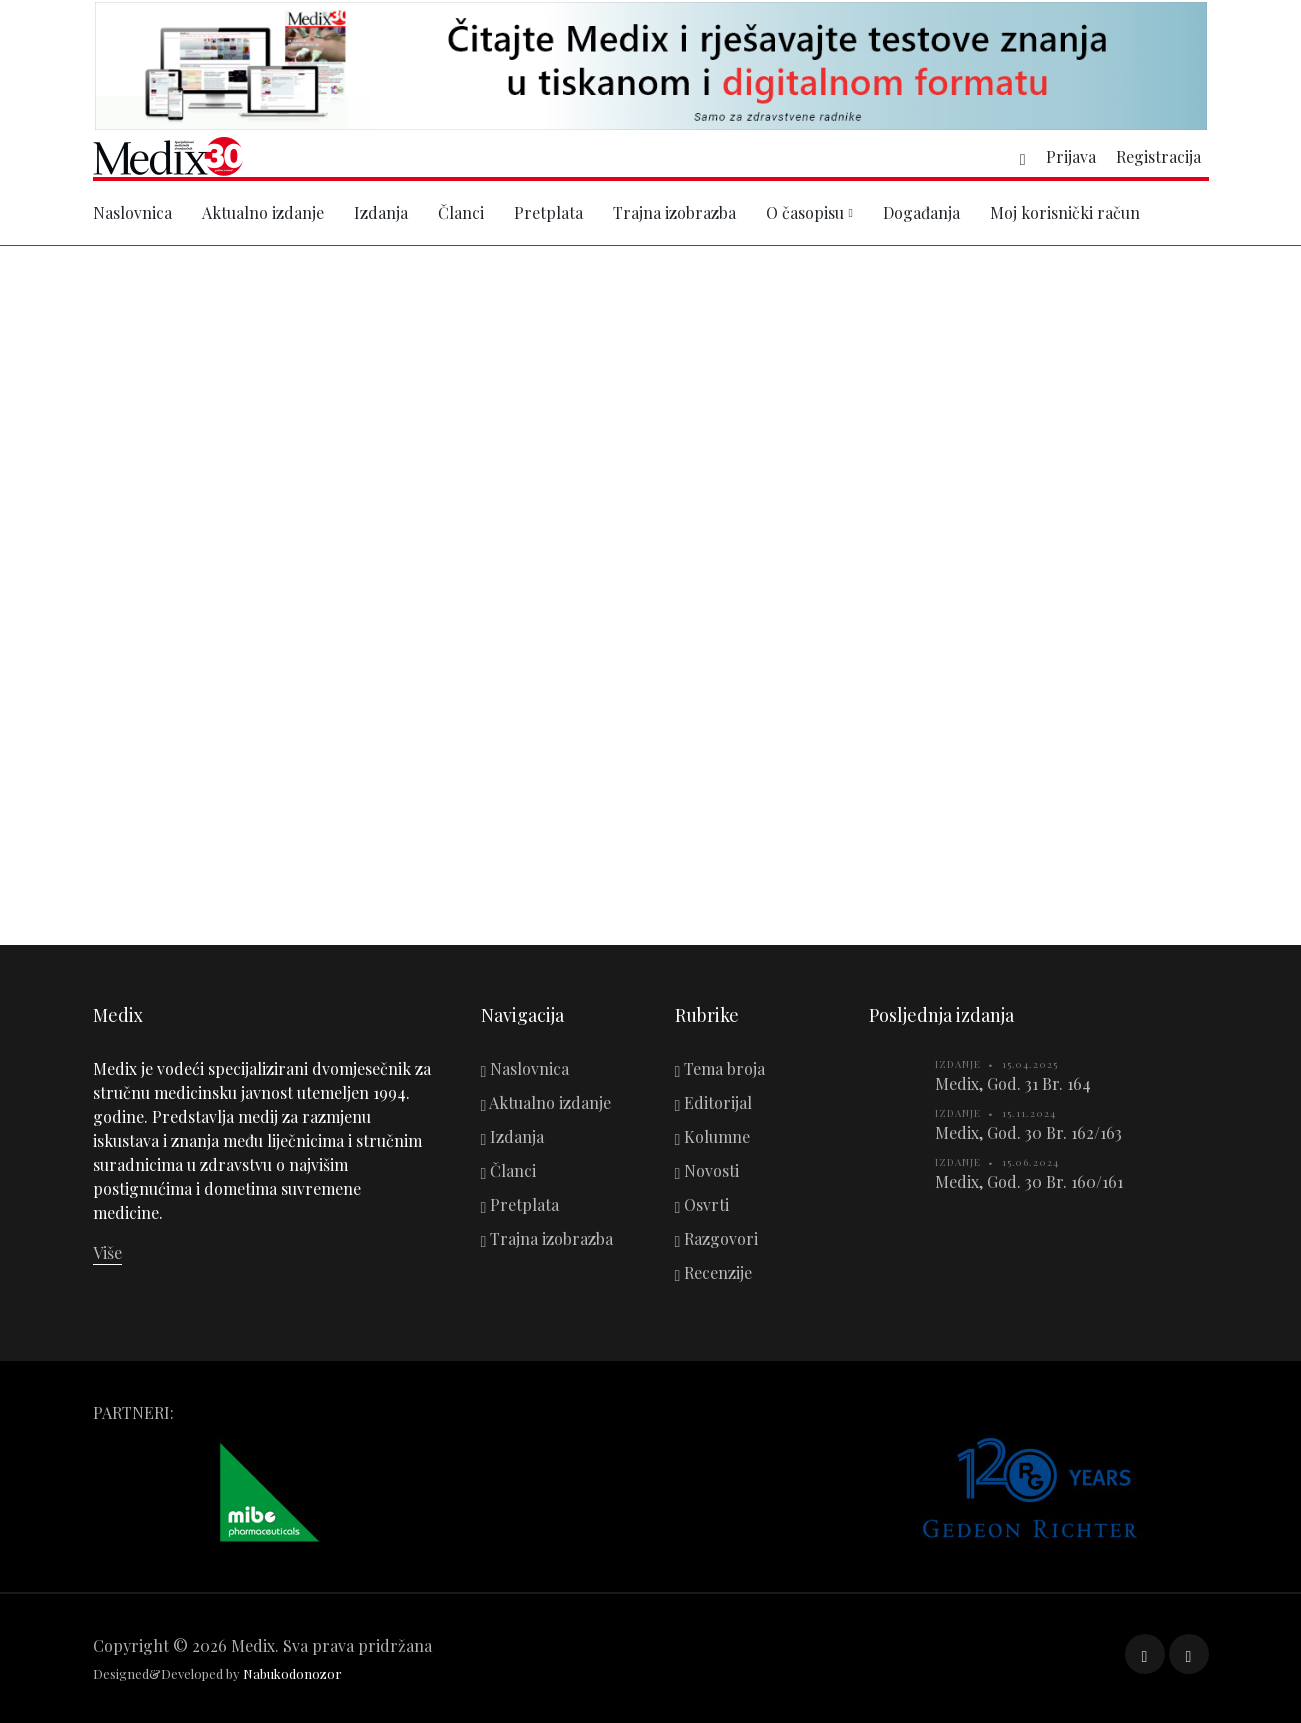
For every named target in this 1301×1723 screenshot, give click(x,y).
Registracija (1158, 156)
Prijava (1071, 156)
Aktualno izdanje (263, 212)
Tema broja (720, 1068)
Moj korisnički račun (1065, 212)
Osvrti (702, 1204)
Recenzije (714, 1272)
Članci (461, 212)
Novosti (707, 1170)
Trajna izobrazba (674, 212)
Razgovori (717, 1238)
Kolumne (713, 1136)
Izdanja (381, 212)
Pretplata (548, 212)
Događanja (921, 212)
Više (107, 1252)
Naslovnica (132, 212)
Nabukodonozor (292, 1673)
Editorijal (714, 1102)
